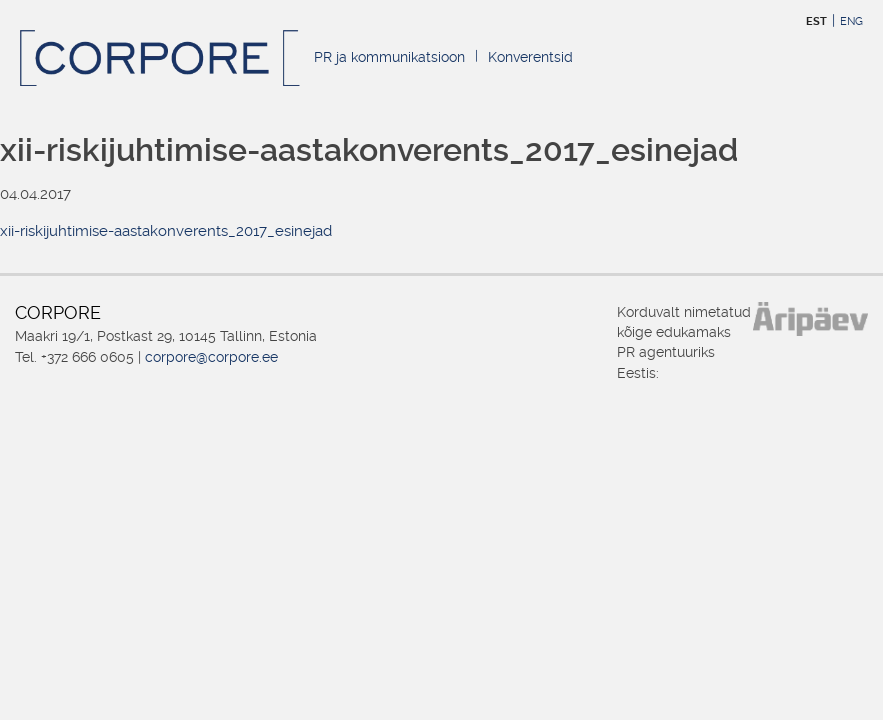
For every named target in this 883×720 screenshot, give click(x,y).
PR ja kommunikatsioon (389, 57)
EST (816, 21)
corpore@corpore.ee (211, 357)
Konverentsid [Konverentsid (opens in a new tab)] (530, 57)
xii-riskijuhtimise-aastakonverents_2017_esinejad (166, 231)
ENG (851, 21)
